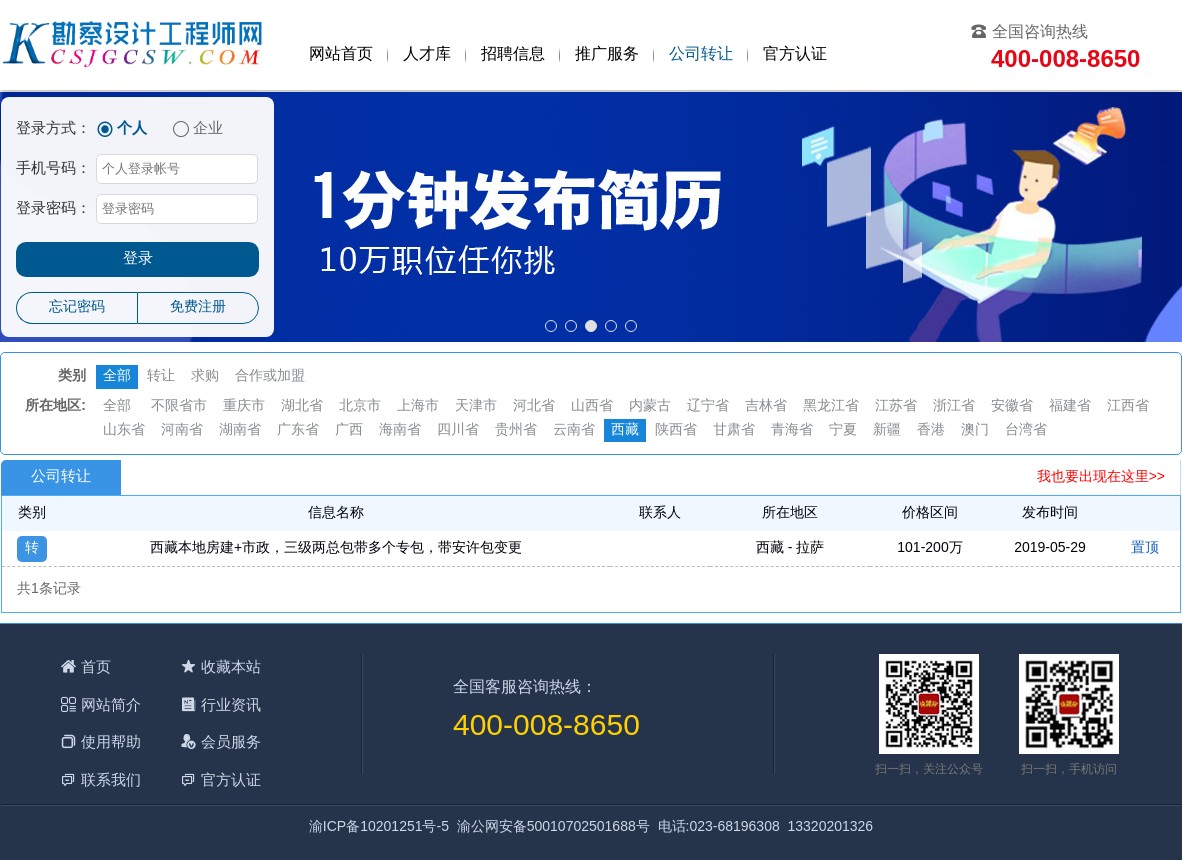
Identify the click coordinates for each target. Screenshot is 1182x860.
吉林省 (766, 406)
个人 (132, 129)
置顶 (1145, 548)
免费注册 (198, 307)
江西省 (1128, 406)
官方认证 (795, 54)
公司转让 (701, 54)
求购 (205, 376)
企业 (208, 129)
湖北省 (302, 406)
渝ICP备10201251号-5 (379, 827)
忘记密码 (77, 307)
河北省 (534, 406)
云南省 (574, 430)
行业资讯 (231, 704)
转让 (161, 376)
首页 (96, 666)
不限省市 (179, 406)
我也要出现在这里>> (1101, 477)
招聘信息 (513, 54)
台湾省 (1026, 430)
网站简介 (111, 704)
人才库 (427, 54)
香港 (931, 430)
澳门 (975, 430)
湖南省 (240, 430)
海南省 (400, 430)
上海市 (418, 406)
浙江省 (954, 406)
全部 (117, 376)
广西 (349, 430)
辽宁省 (708, 406)
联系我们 (111, 779)
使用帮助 (111, 741)
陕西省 (676, 430)
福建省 (1070, 406)
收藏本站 (231, 666)
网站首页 (341, 54)
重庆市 (244, 406)
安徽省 (1012, 406)
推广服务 (607, 54)
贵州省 (516, 430)
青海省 (792, 430)
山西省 (592, 406)
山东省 (124, 430)
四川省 (458, 430)
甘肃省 (734, 430)
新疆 (887, 430)
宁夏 (843, 430)
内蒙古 (650, 406)
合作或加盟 (270, 376)
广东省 (298, 430)
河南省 (182, 430)
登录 (138, 259)
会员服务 (231, 741)
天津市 (476, 406)
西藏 (625, 430)
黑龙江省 (831, 406)
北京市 (360, 406)
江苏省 (896, 406)
